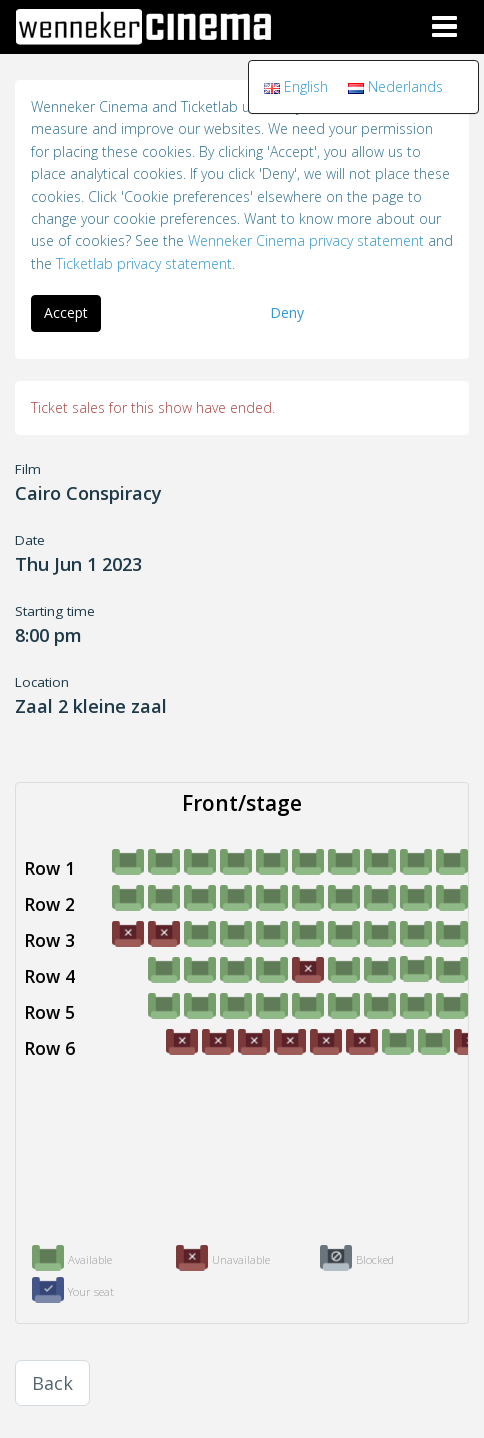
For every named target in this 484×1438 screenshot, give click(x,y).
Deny (287, 312)
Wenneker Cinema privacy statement (306, 240)
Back (52, 1383)
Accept (66, 312)
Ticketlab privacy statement (144, 263)
